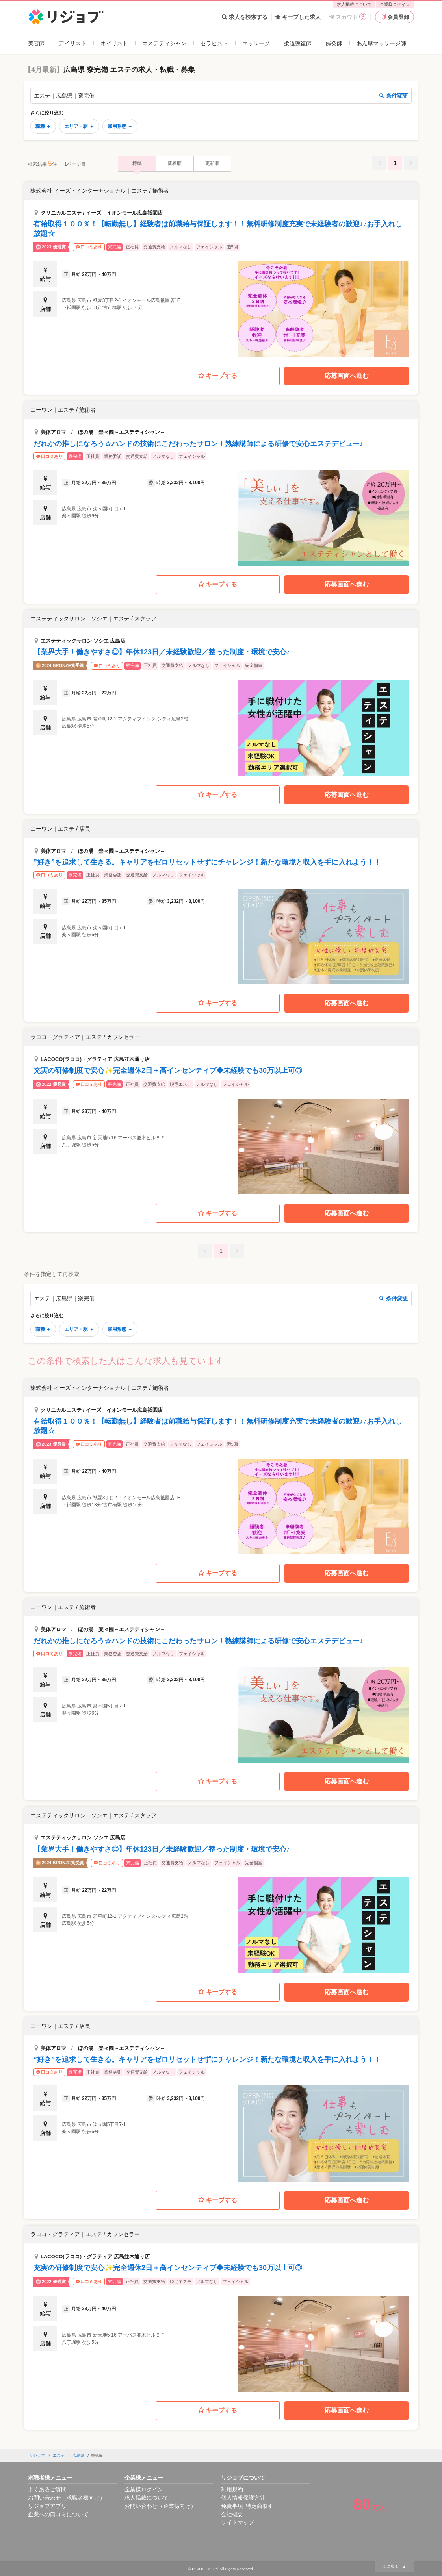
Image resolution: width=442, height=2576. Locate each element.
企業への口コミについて (58, 2514)
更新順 (212, 163)
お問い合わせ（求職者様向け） (66, 2498)
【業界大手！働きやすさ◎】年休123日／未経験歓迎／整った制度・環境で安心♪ (161, 652)
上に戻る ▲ (394, 2566)
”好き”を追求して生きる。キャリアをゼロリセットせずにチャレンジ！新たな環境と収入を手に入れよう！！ (207, 862)
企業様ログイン (395, 4)
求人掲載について (354, 4)
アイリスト (72, 43)
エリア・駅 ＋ (79, 126)
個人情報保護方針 (243, 2498)
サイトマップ (237, 2522)
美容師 (36, 43)
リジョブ (37, 2455)
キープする (217, 376)
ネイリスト (114, 43)
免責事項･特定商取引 (247, 2506)
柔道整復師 (298, 43)
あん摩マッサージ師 (381, 43)
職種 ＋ (43, 126)
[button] (221, 269)
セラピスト (214, 43)
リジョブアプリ (47, 2506)
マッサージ (256, 43)
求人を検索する (244, 17)
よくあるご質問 (47, 2489)
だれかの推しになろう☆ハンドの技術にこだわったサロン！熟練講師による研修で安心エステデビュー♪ (198, 444)
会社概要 (232, 2514)
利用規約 (232, 2489)
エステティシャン (164, 43)
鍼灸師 (334, 43)
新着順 (174, 163)
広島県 (78, 2455)
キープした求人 (298, 17)
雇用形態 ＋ (120, 126)
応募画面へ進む (347, 375)
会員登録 (395, 17)
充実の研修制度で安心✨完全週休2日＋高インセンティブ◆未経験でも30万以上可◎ (167, 1070)
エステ (59, 2455)
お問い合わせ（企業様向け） (160, 2506)
